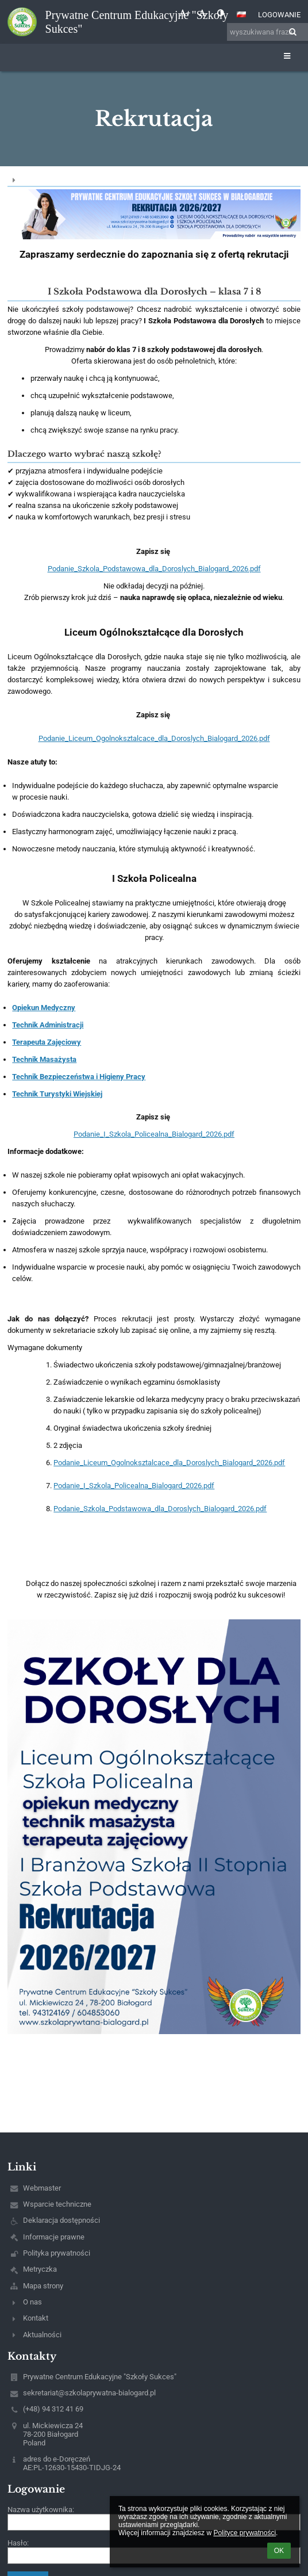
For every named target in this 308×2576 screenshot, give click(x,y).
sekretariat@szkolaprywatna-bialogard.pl (89, 2392)
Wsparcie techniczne (57, 2204)
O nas (32, 2302)
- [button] (203, 13)
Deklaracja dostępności (61, 2220)
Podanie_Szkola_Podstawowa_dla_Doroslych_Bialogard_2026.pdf (154, 568)
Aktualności (42, 2334)
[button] (241, 14)
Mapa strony (43, 2285)
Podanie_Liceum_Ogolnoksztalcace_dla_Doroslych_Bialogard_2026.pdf (154, 738)
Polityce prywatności (244, 2533)
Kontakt (35, 2318)
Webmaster (42, 2188)
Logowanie (279, 14)
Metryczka (40, 2269)
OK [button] (279, 2551)
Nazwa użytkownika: (40, 2509)
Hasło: (18, 2543)
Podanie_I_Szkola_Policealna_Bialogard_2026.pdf (154, 1134)
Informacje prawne (53, 2237)
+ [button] (184, 13)
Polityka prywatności (56, 2253)
